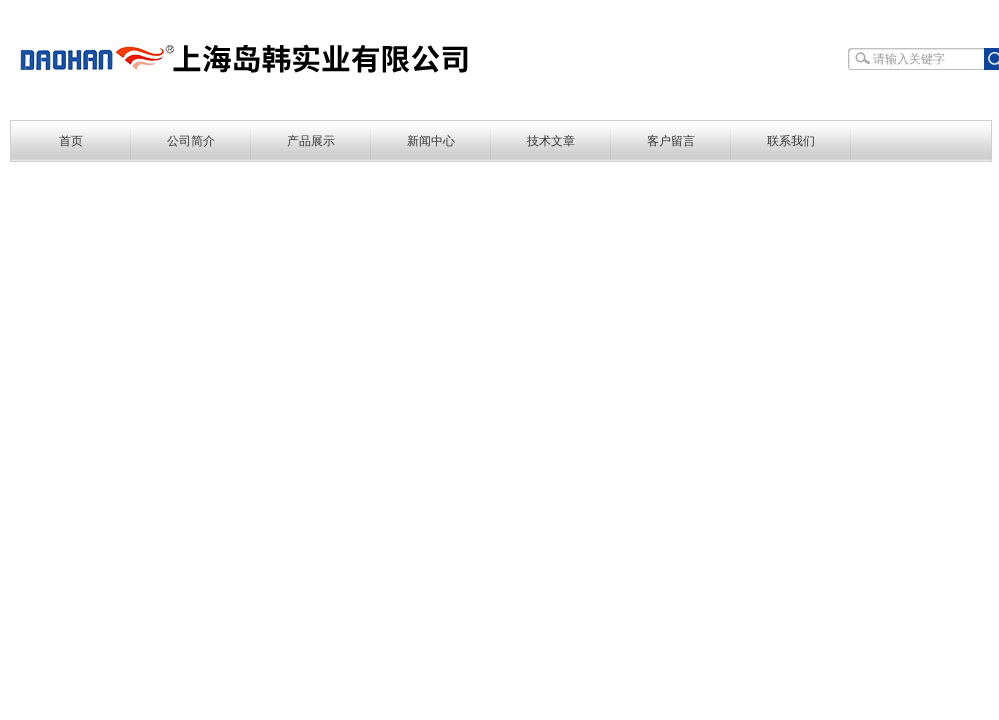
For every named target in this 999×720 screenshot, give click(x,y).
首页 (71, 141)
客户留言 (671, 141)
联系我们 (791, 141)
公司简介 (191, 141)
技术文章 (551, 141)
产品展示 (311, 141)
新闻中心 (431, 141)
